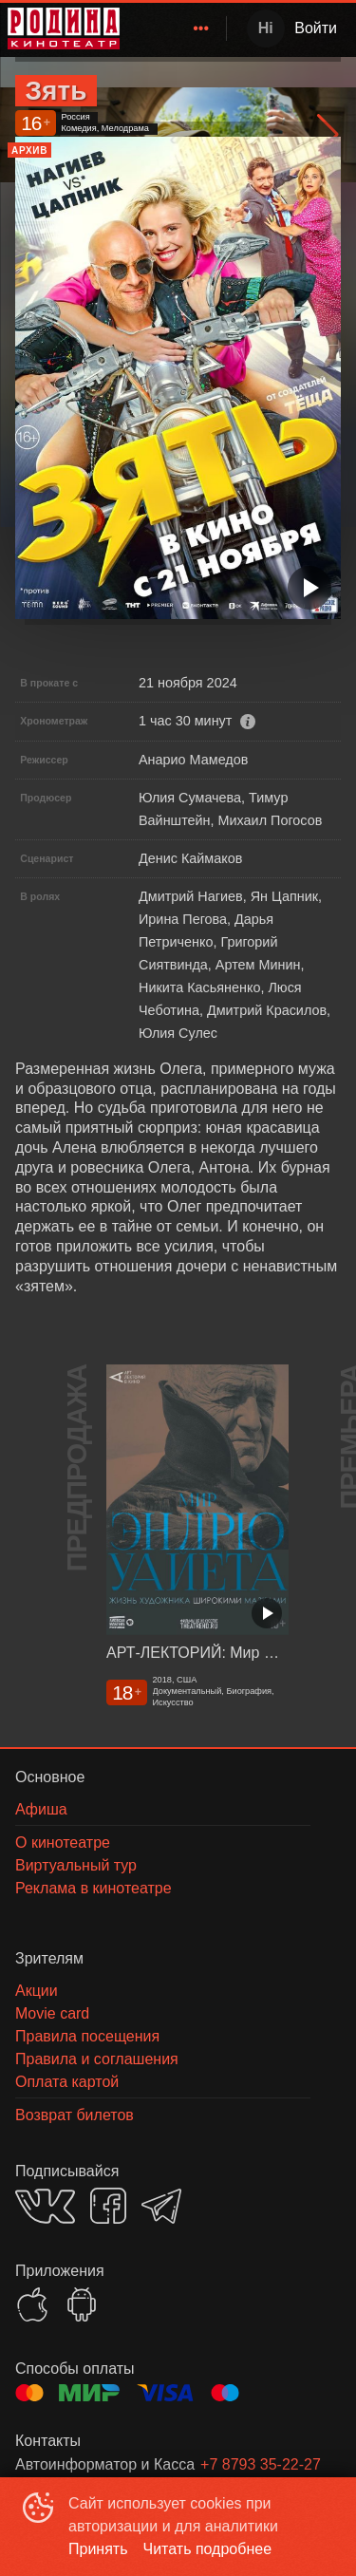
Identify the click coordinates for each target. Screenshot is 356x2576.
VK (45, 2206)
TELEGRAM (161, 2206)
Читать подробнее (207, 2549)
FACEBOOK (108, 2206)
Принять (98, 2549)
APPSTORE (32, 2304)
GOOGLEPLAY (82, 2304)
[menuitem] (201, 28)
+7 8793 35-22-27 (260, 2464)
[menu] (176, 28)
